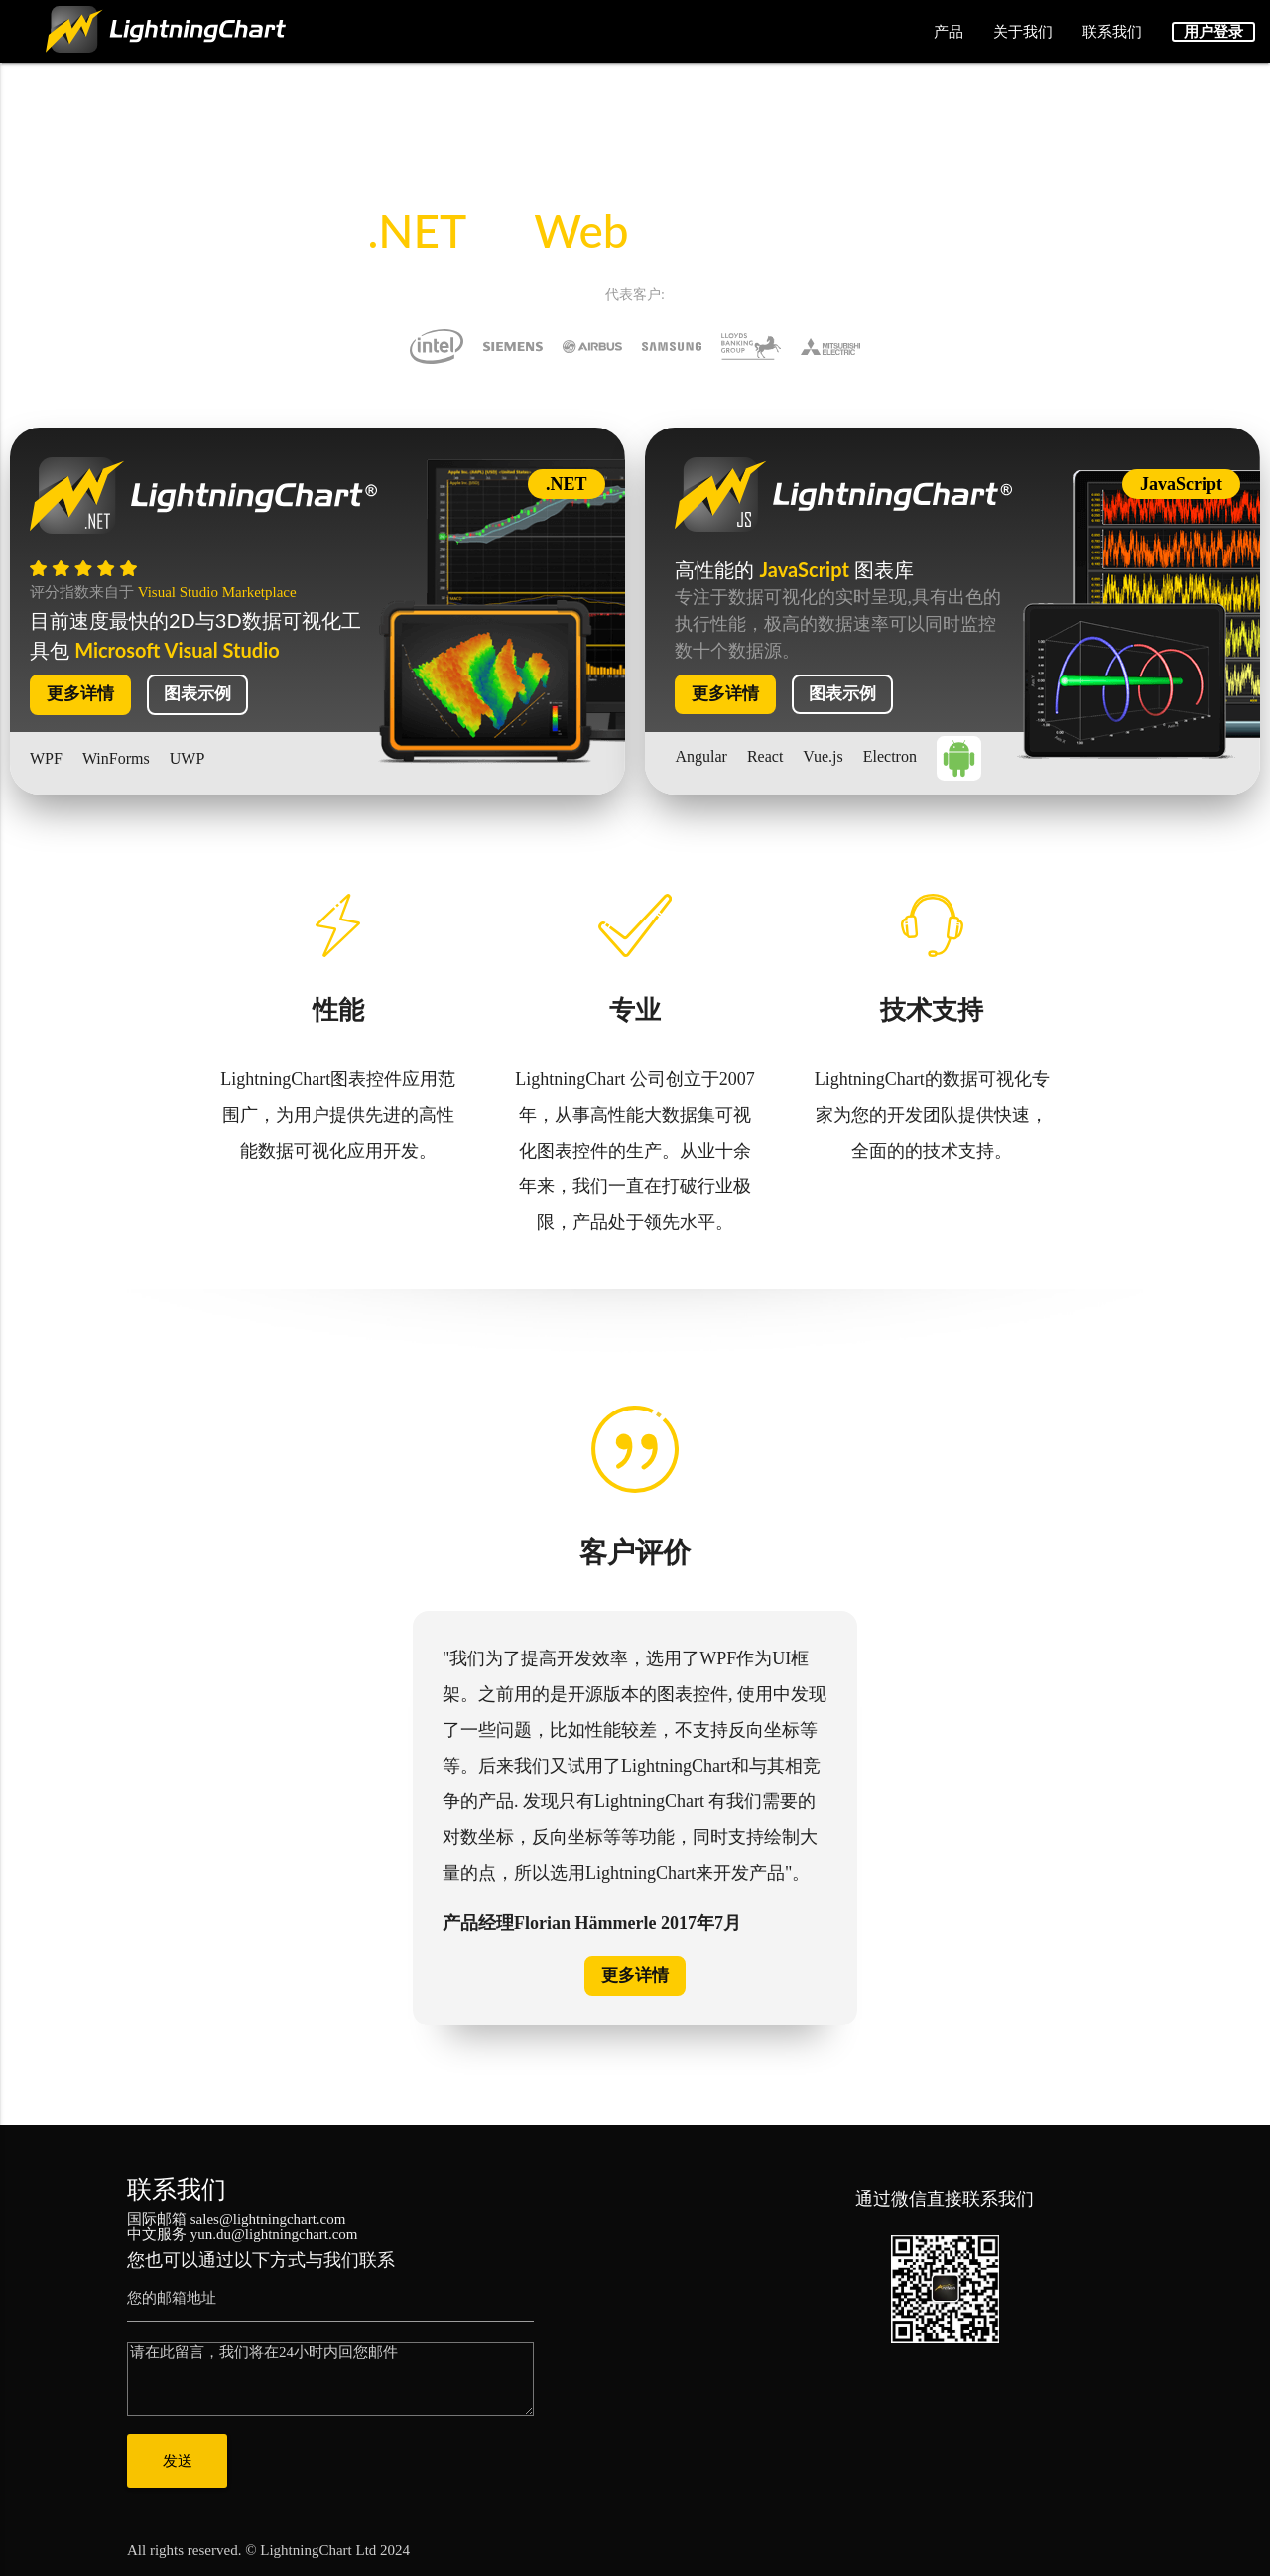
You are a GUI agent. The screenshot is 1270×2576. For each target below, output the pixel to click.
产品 (948, 32)
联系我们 (1112, 32)
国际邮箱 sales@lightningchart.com (236, 2218)
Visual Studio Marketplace (217, 592)
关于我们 (1023, 32)
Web (581, 230)
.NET (421, 230)
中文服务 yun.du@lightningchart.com (242, 2233)
